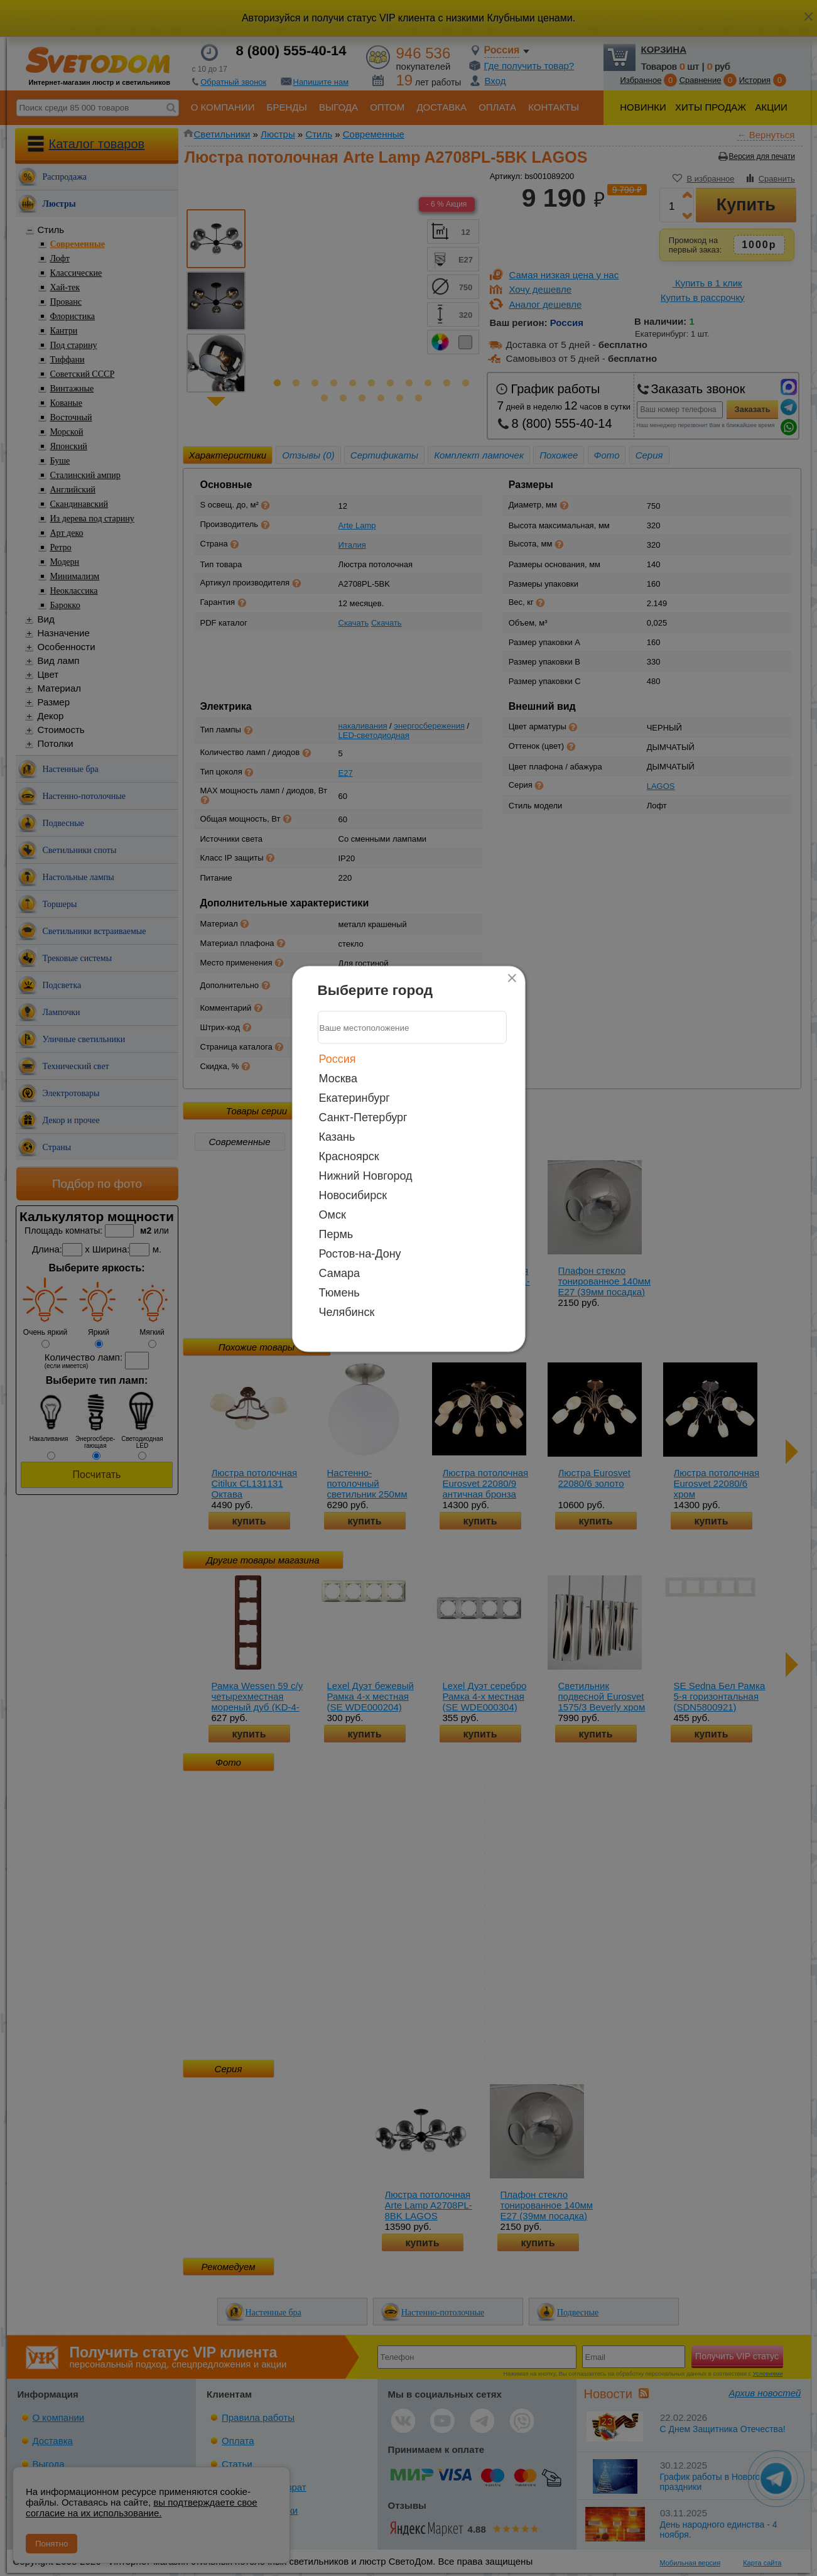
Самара (339, 1273)
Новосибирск (353, 1195)
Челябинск (347, 1312)
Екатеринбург (354, 1098)
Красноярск (349, 1156)
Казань (337, 1137)
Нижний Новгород (366, 1176)
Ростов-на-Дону (360, 1253)
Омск (332, 1215)
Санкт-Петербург (363, 1117)
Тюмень (339, 1292)
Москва (338, 1078)
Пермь (336, 1234)
